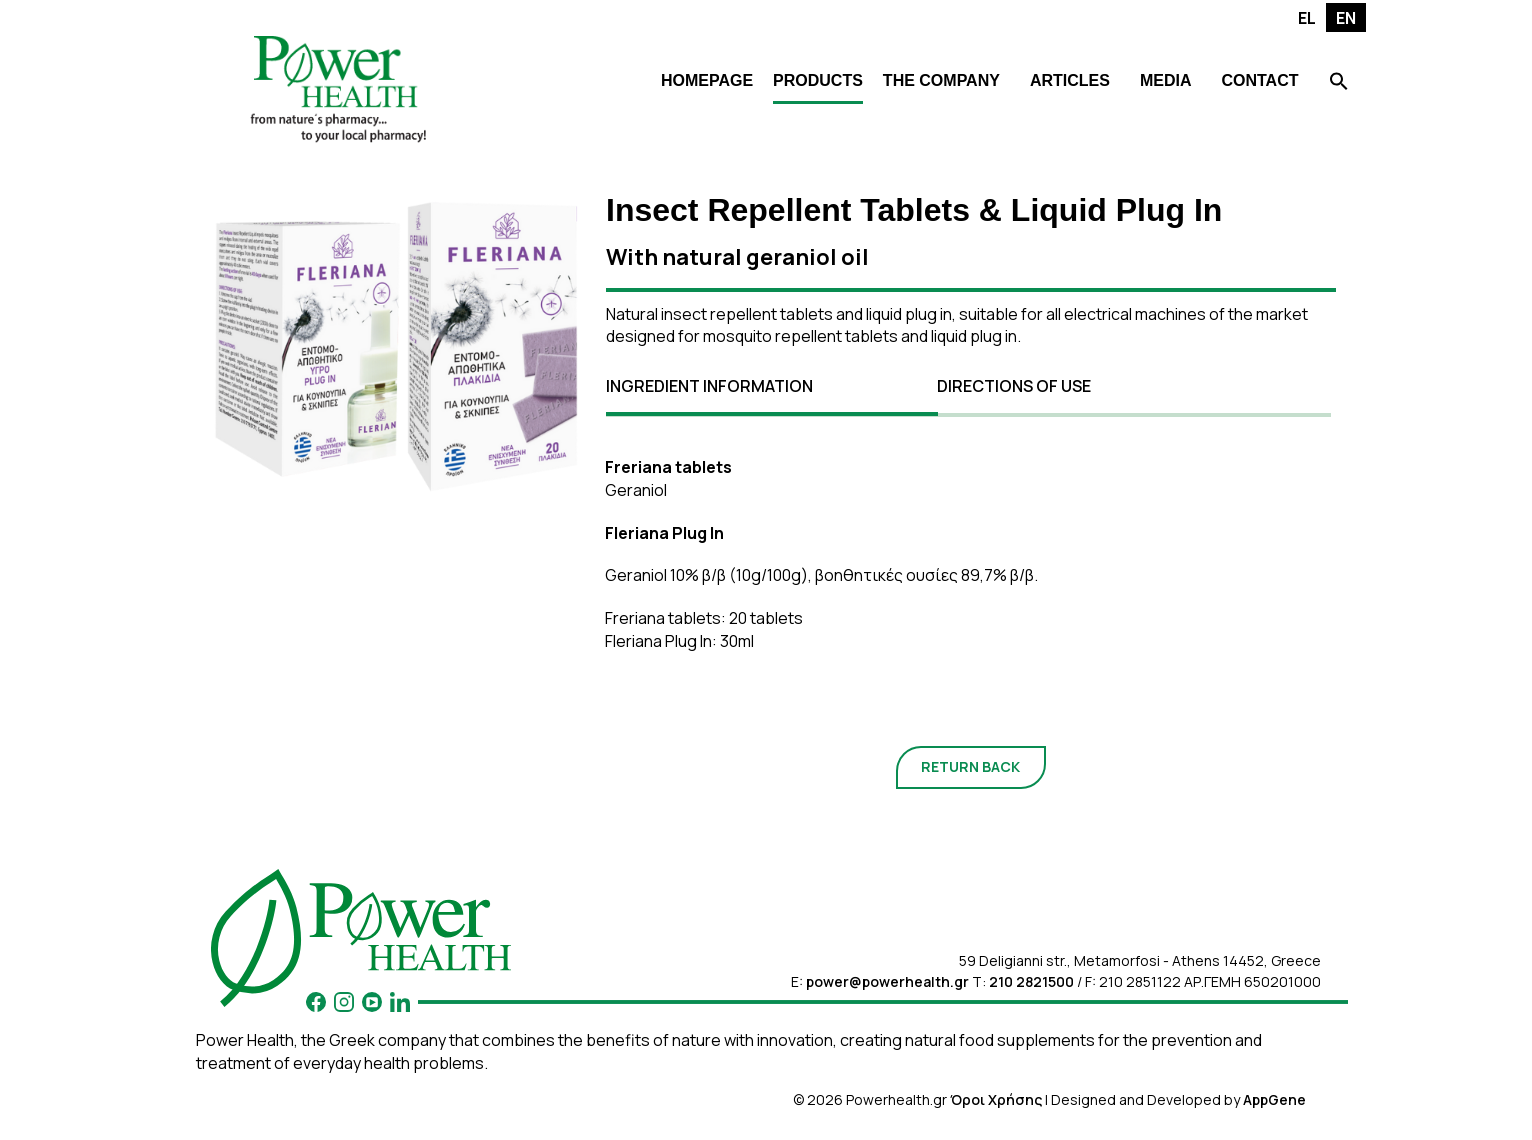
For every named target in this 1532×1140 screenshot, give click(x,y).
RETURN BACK (970, 766)
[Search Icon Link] (1339, 83)
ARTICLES (1070, 80)
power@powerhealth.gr (887, 981)
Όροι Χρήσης (996, 1099)
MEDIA (1166, 80)
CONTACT (1259, 80)
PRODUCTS (818, 80)
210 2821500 (1031, 981)
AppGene (1274, 1099)
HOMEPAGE (707, 80)
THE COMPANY (941, 80)
